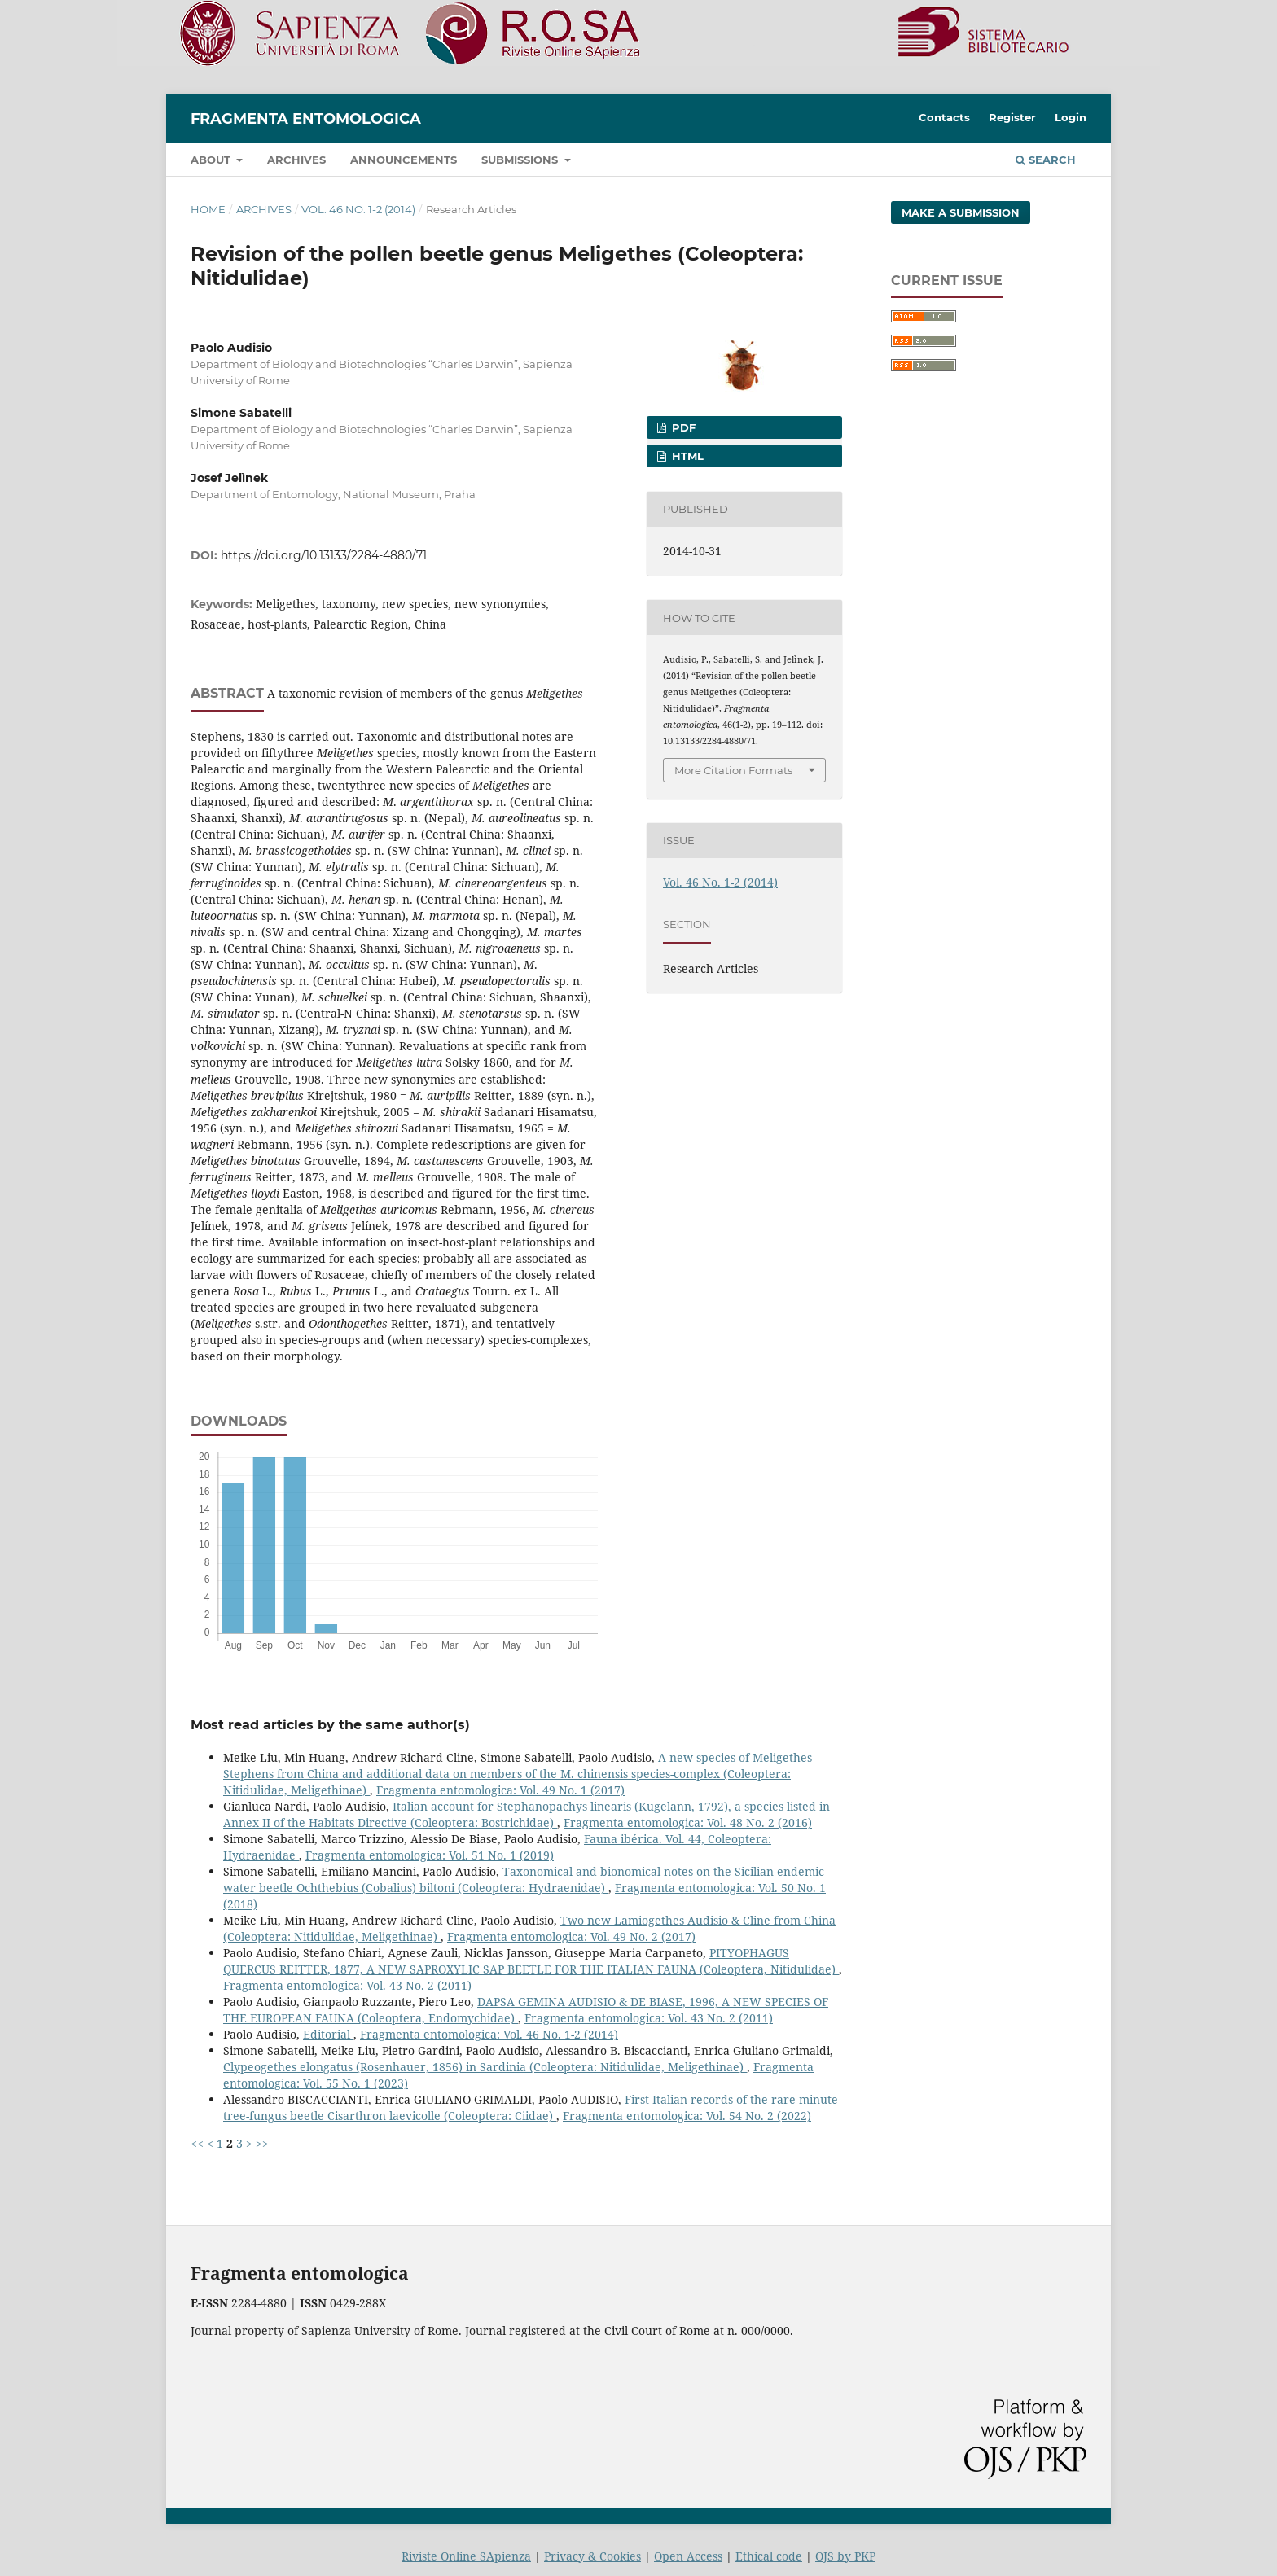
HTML (686, 455)
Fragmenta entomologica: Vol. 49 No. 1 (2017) (500, 1790)
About (212, 159)
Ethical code (768, 2556)
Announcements (403, 159)
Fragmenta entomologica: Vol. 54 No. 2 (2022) (687, 2115)
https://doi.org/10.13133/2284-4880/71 (324, 555)
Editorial (328, 2034)
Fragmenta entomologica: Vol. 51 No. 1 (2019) (429, 1855)
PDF (682, 427)
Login (1070, 117)
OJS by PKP (845, 2556)
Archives (296, 159)
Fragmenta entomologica (306, 119)
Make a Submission (961, 212)
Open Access (688, 2556)
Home (208, 209)
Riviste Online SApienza (466, 2556)
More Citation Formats (733, 770)
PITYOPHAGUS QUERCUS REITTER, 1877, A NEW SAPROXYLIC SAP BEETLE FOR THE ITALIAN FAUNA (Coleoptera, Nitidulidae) (531, 1961)
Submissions (521, 159)
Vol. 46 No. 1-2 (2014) (358, 209)
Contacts (944, 117)
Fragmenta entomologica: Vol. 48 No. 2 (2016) (688, 1822)
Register (1012, 117)
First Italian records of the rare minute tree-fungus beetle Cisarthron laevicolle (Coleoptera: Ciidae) (530, 2107)
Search (1046, 159)
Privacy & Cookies (592, 2556)
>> (262, 2143)
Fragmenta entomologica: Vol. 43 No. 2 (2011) (347, 1985)
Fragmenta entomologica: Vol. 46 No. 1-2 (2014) (489, 2034)
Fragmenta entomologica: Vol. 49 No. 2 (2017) (571, 1936)
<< (197, 2143)
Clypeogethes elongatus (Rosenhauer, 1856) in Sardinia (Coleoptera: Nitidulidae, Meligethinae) (485, 2066)
